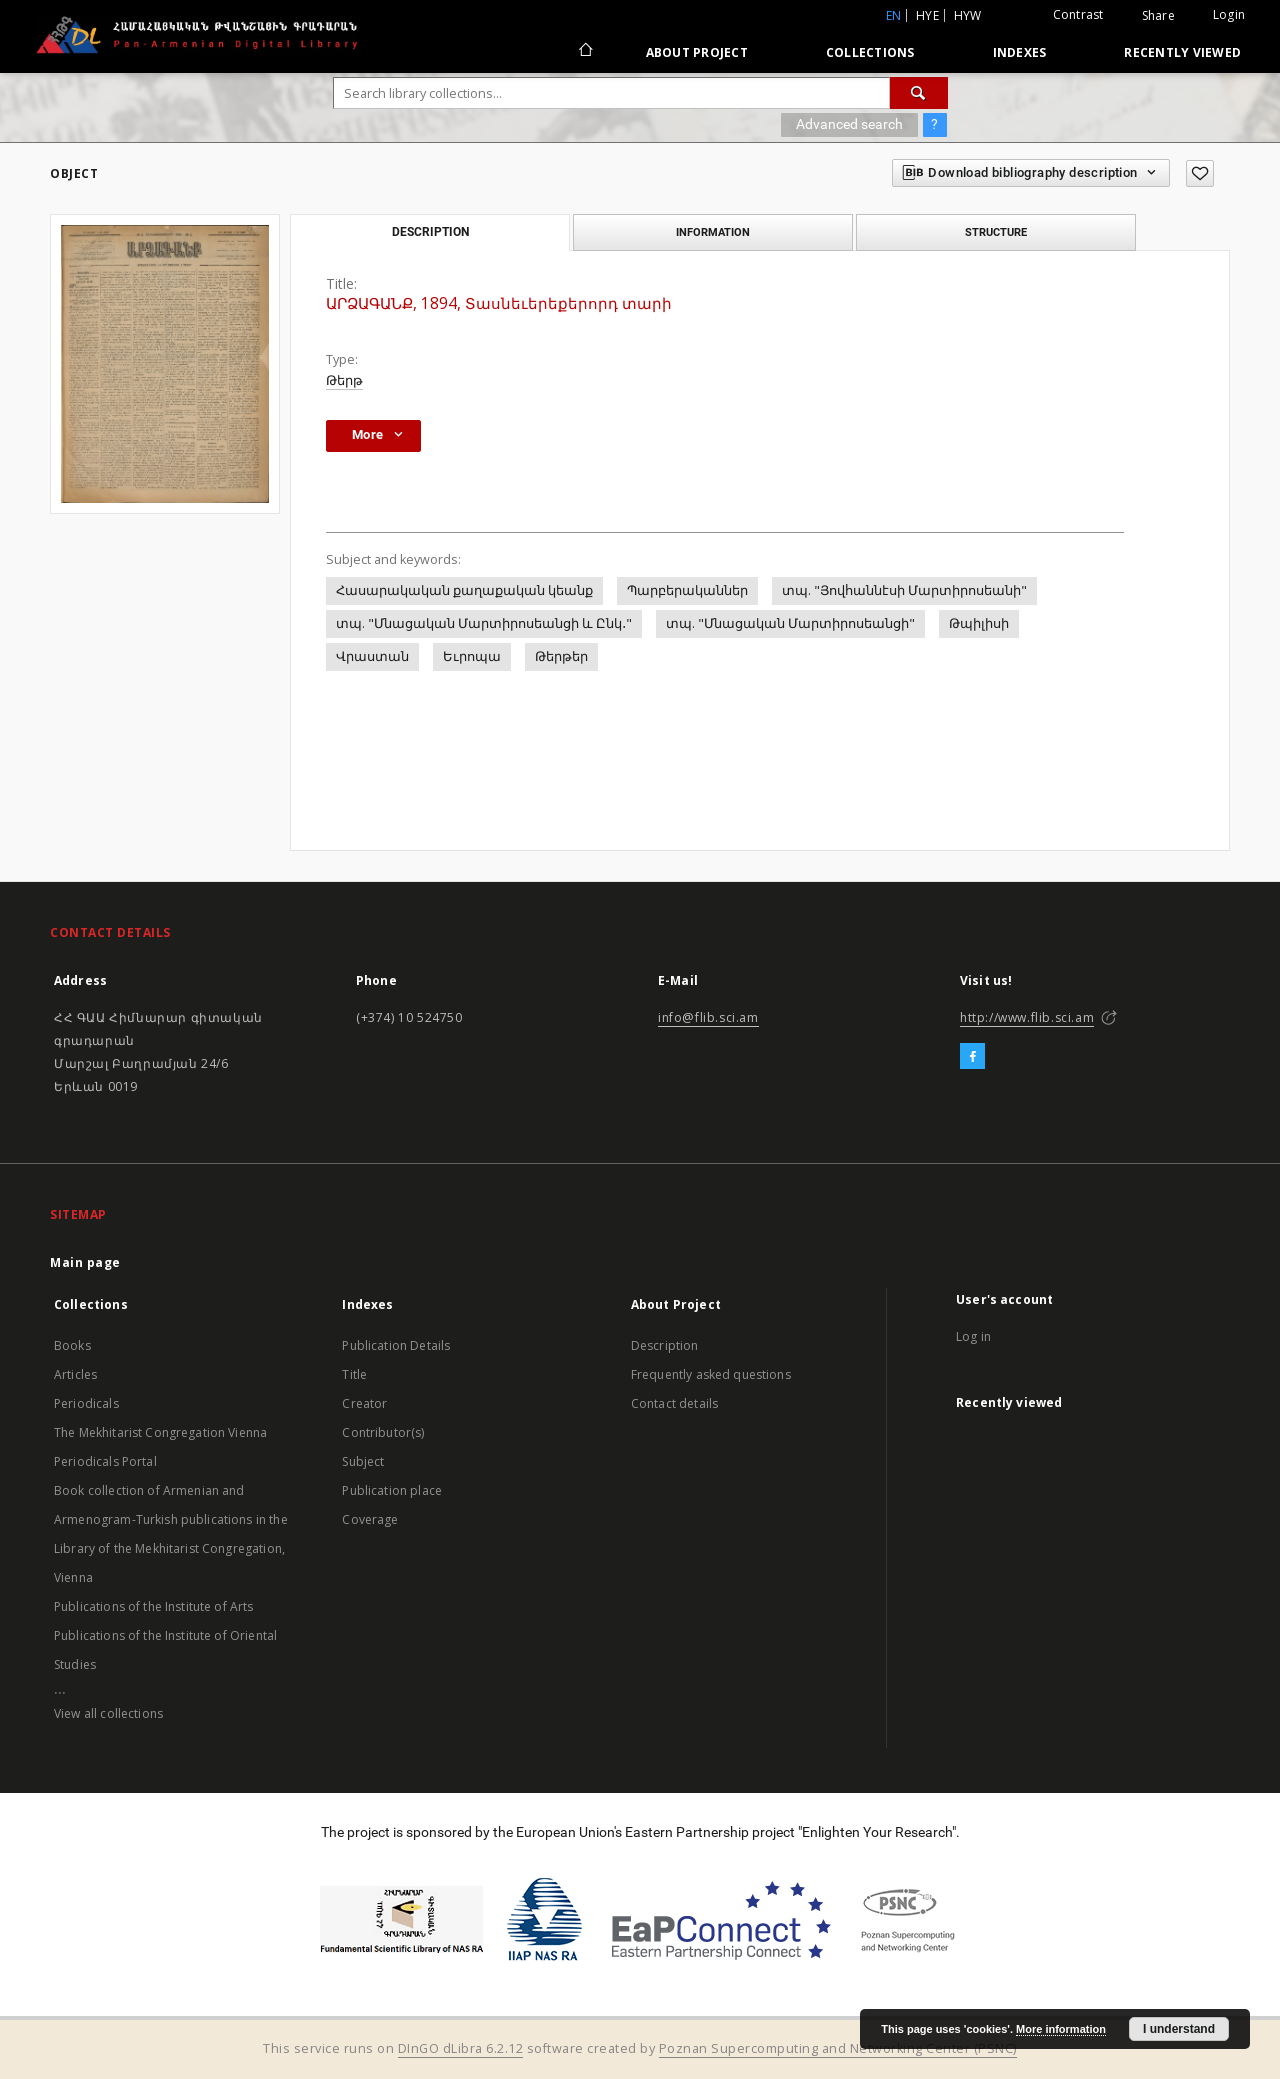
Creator (364, 1403)
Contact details (674, 1403)
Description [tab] (430, 232)
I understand (1179, 2029)
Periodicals (86, 1403)
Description (665, 1345)
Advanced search (849, 124)
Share (1158, 16)
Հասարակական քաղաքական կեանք (464, 590)
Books (72, 1345)
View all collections (108, 1713)
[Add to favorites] (1200, 173)
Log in (973, 1336)
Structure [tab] (996, 232)
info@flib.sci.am (708, 1017)
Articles (75, 1374)
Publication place (392, 1490)
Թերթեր (561, 656)
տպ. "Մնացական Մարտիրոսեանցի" (790, 623)
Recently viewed (1182, 52)
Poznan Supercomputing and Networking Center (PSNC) (838, 2048)
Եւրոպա (472, 656)
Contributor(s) (383, 1432)
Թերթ (344, 380)
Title (354, 1374)
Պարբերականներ (687, 590)
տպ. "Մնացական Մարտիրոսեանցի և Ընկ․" (484, 623)
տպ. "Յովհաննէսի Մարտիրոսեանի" (904, 590)
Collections (870, 52)
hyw (968, 15)
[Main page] (584, 52)
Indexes (1020, 52)
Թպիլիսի (979, 623)
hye (927, 15)
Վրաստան (372, 656)
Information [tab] (713, 232)
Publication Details (396, 1345)
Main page (85, 1262)
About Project (697, 52)
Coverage (370, 1519)
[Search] (919, 93)
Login (1229, 14)
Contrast (1078, 14)
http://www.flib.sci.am (1027, 1017)
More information (1061, 2029)
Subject (363, 1461)
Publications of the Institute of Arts (154, 1606)
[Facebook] (972, 1057)
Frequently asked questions (711, 1374)
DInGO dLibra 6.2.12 (461, 2048)
